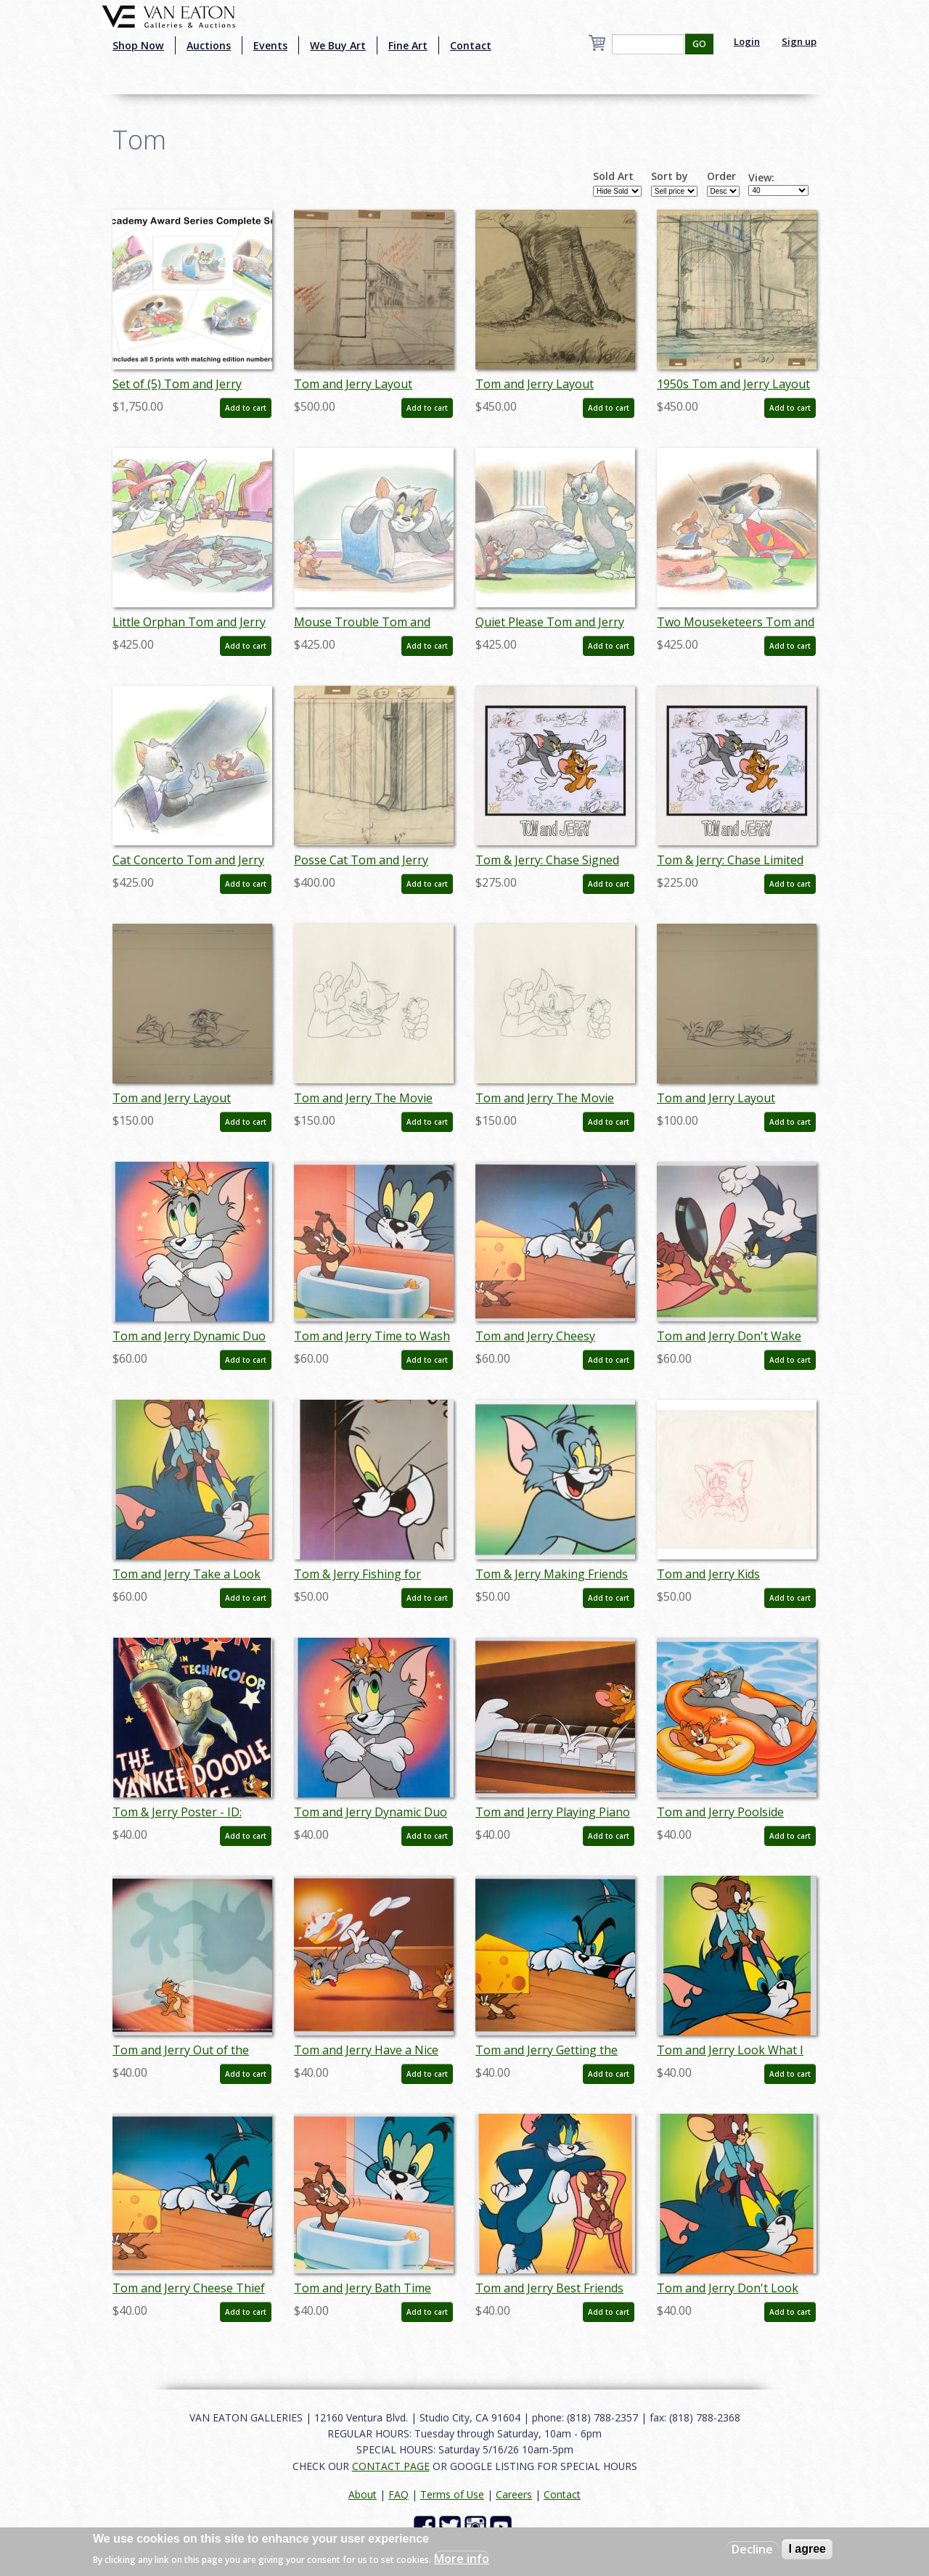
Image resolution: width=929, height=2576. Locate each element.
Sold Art (613, 176)
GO (699, 44)
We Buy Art (338, 45)
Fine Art (407, 45)
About (362, 2494)
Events (270, 45)
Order (721, 176)
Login (747, 41)
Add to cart (245, 408)
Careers (514, 2494)
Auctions (209, 45)
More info (461, 2559)
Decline (752, 2549)
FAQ (398, 2494)
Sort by (669, 176)
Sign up (799, 41)
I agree (807, 2549)
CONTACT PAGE (391, 2466)
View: (761, 178)
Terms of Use (452, 2494)
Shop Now (138, 45)
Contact (470, 45)
